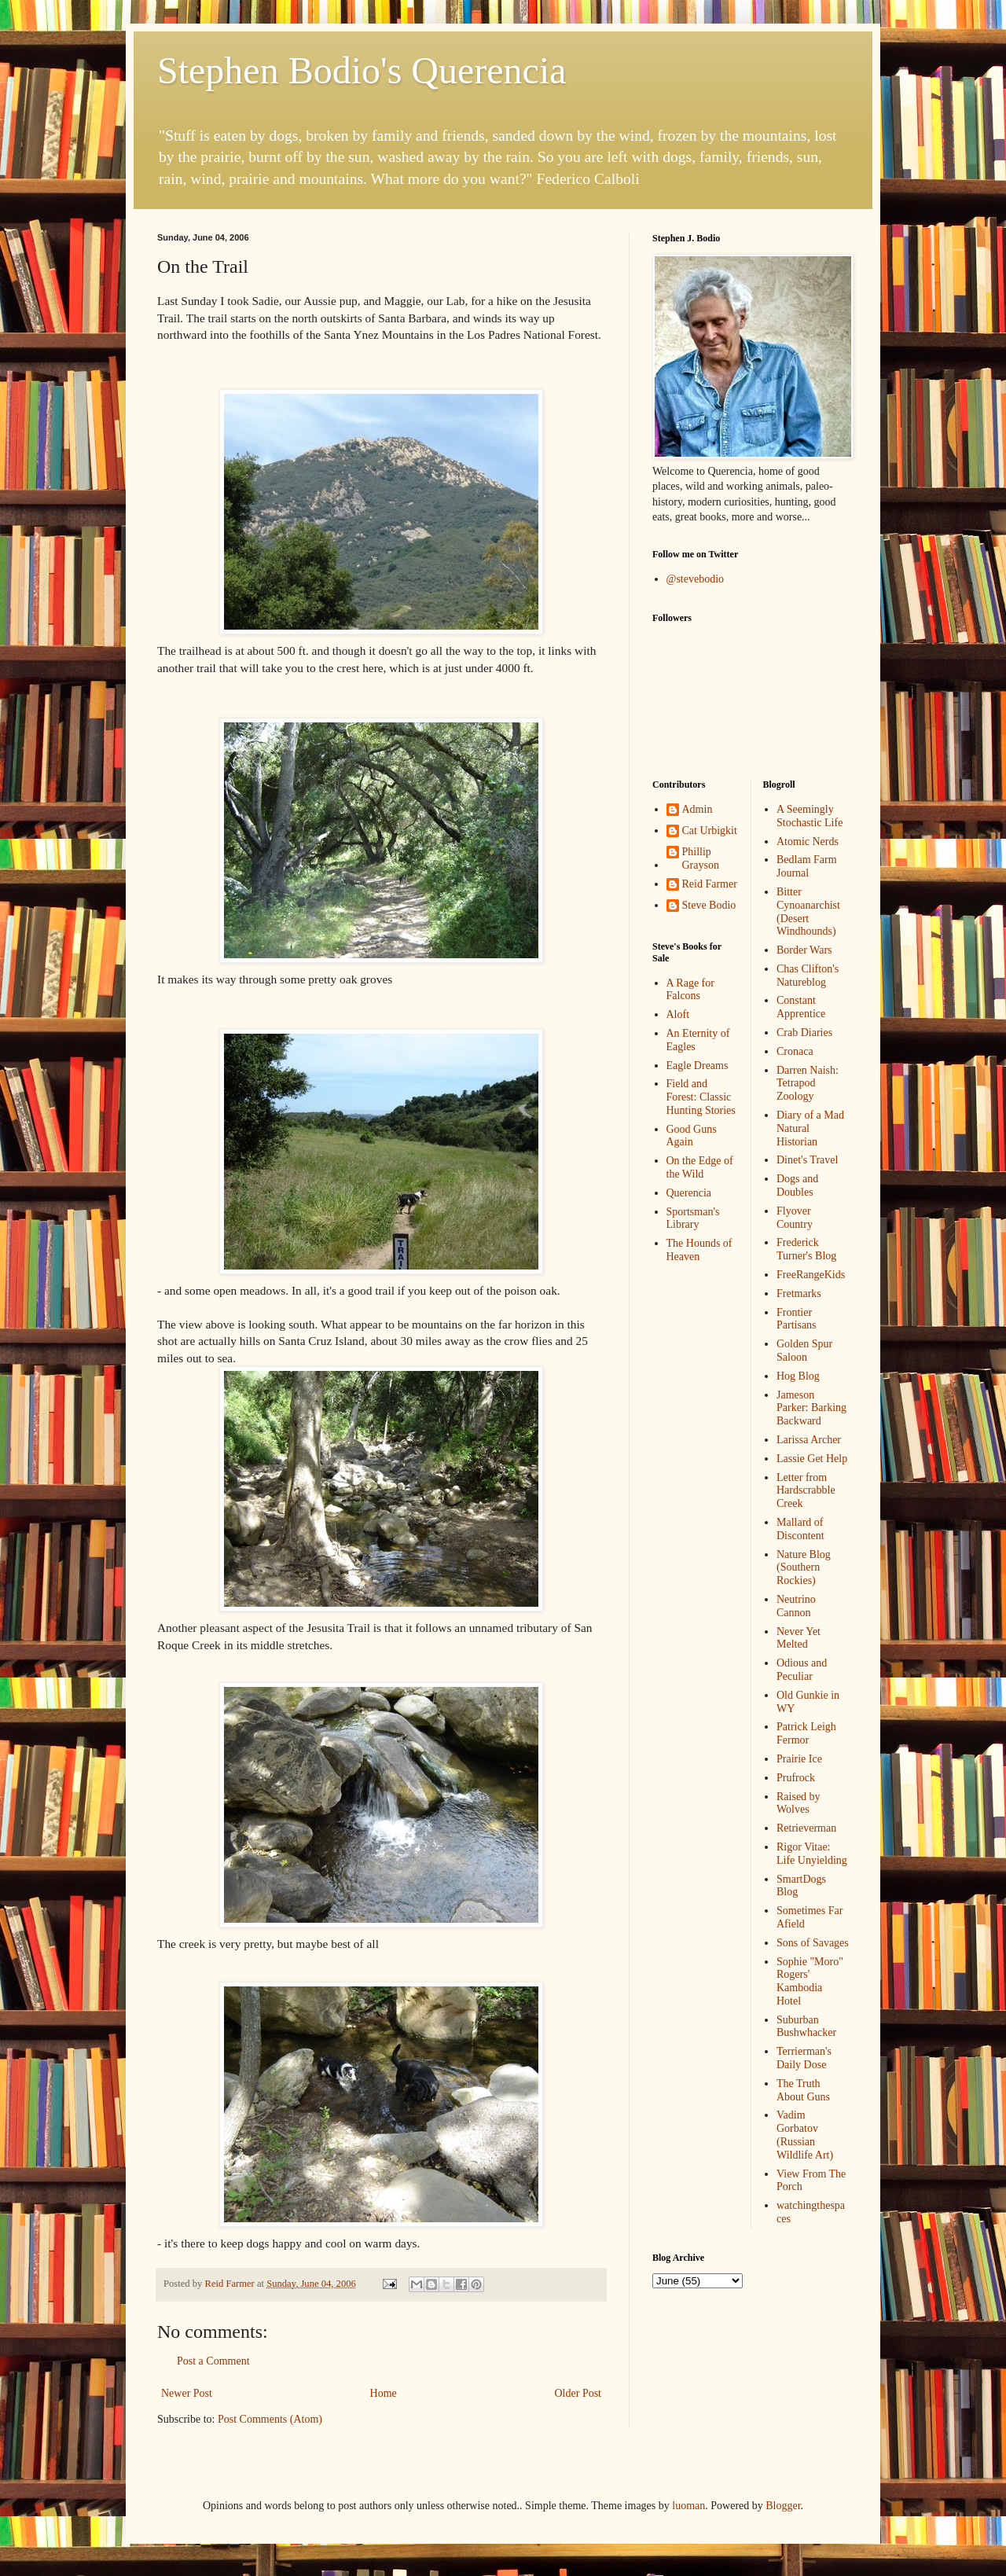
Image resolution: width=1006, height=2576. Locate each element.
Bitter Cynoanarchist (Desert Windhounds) (808, 911)
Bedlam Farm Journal (807, 866)
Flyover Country (795, 1217)
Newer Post (186, 2393)
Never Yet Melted (799, 1638)
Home (383, 2393)
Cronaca (795, 1051)
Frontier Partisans (797, 1319)
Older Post (578, 2393)
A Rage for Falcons (690, 989)
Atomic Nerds (808, 841)
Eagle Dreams (697, 1065)
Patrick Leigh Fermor (806, 1733)
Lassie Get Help (812, 1458)
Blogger (783, 2506)
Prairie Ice (799, 1759)
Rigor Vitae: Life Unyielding (812, 1853)
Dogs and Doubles (797, 1185)
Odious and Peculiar (802, 1669)
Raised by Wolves (799, 1803)
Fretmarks (799, 1293)
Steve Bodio (709, 905)
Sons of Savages (813, 1943)
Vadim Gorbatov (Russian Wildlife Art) (805, 2134)
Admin (697, 809)
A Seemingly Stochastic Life (810, 816)
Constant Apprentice (801, 1007)
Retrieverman (806, 1828)
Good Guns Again (691, 1135)
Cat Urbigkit (709, 830)
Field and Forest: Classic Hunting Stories (701, 1097)
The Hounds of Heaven (699, 1249)
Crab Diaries (804, 1032)
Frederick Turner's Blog (806, 1249)
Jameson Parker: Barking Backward (811, 1408)
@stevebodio (695, 579)
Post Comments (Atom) (270, 2419)
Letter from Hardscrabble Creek (806, 1491)
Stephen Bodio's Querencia (362, 70)
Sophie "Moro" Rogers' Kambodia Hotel (810, 1981)
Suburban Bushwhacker (806, 2026)
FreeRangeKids (811, 1275)
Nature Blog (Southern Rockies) (804, 1568)
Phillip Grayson (700, 858)
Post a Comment (213, 2361)
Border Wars (804, 950)
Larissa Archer (809, 1440)
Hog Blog (798, 1376)
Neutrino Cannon (796, 1606)
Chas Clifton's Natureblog (808, 975)
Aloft (678, 1014)
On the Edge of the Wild (699, 1167)
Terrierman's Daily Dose (804, 2058)
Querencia (689, 1193)
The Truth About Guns (803, 2090)
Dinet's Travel (807, 1160)
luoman (688, 2506)
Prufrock (796, 1778)
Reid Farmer (709, 884)
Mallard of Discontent (800, 1529)
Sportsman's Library (693, 1218)
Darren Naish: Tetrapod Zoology (808, 1083)
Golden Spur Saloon (804, 1350)
